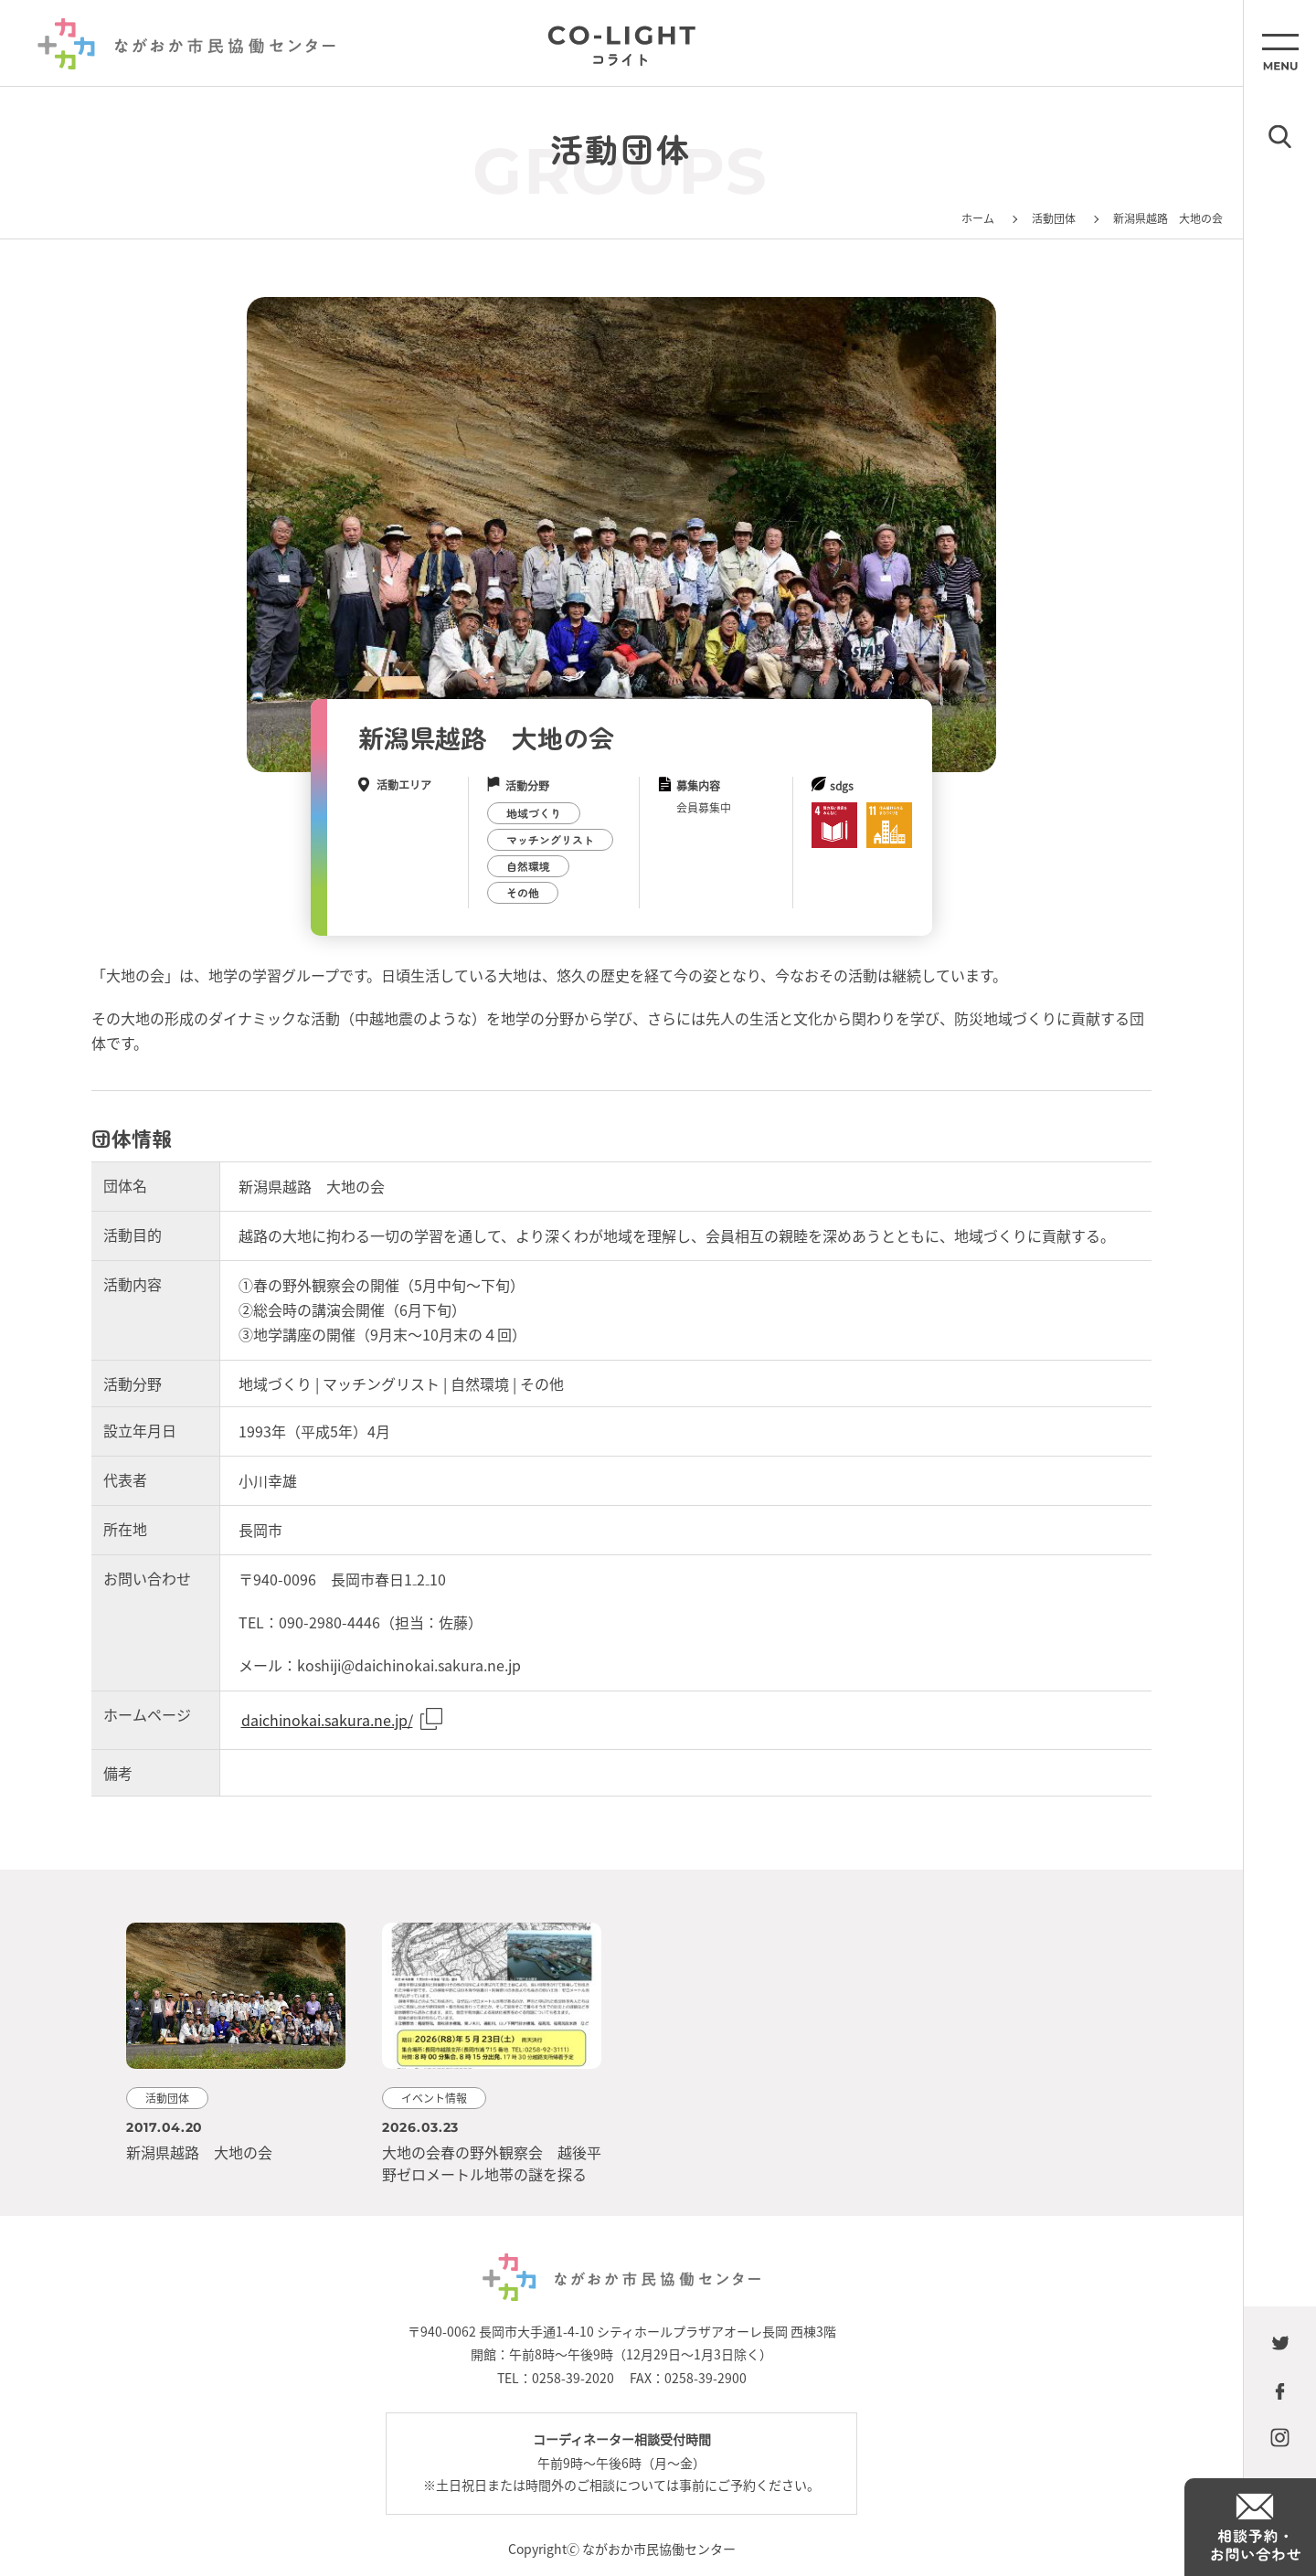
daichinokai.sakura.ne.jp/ (327, 1720)
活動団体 (1054, 218)
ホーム (977, 218)
